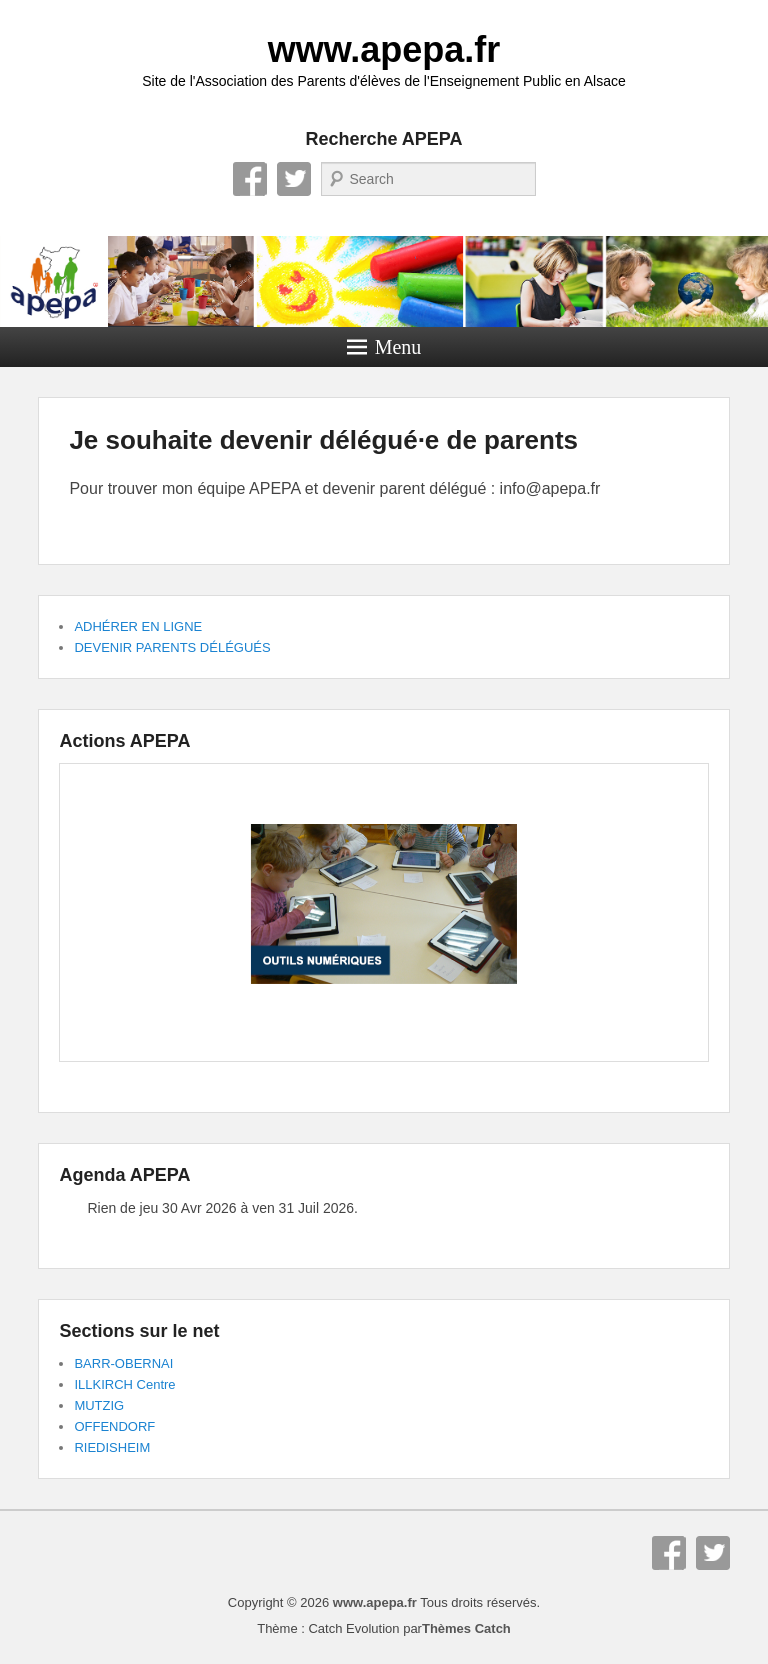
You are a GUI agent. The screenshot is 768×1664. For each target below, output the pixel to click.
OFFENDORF (114, 1426)
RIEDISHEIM (112, 1447)
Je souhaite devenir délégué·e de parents (323, 440)
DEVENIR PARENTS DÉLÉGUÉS (172, 647)
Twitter (294, 179)
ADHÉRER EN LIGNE (138, 626)
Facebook (250, 179)
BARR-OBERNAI (123, 1363)
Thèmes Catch (466, 1628)
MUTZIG (99, 1405)
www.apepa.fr (384, 49)
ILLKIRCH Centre (124, 1384)
